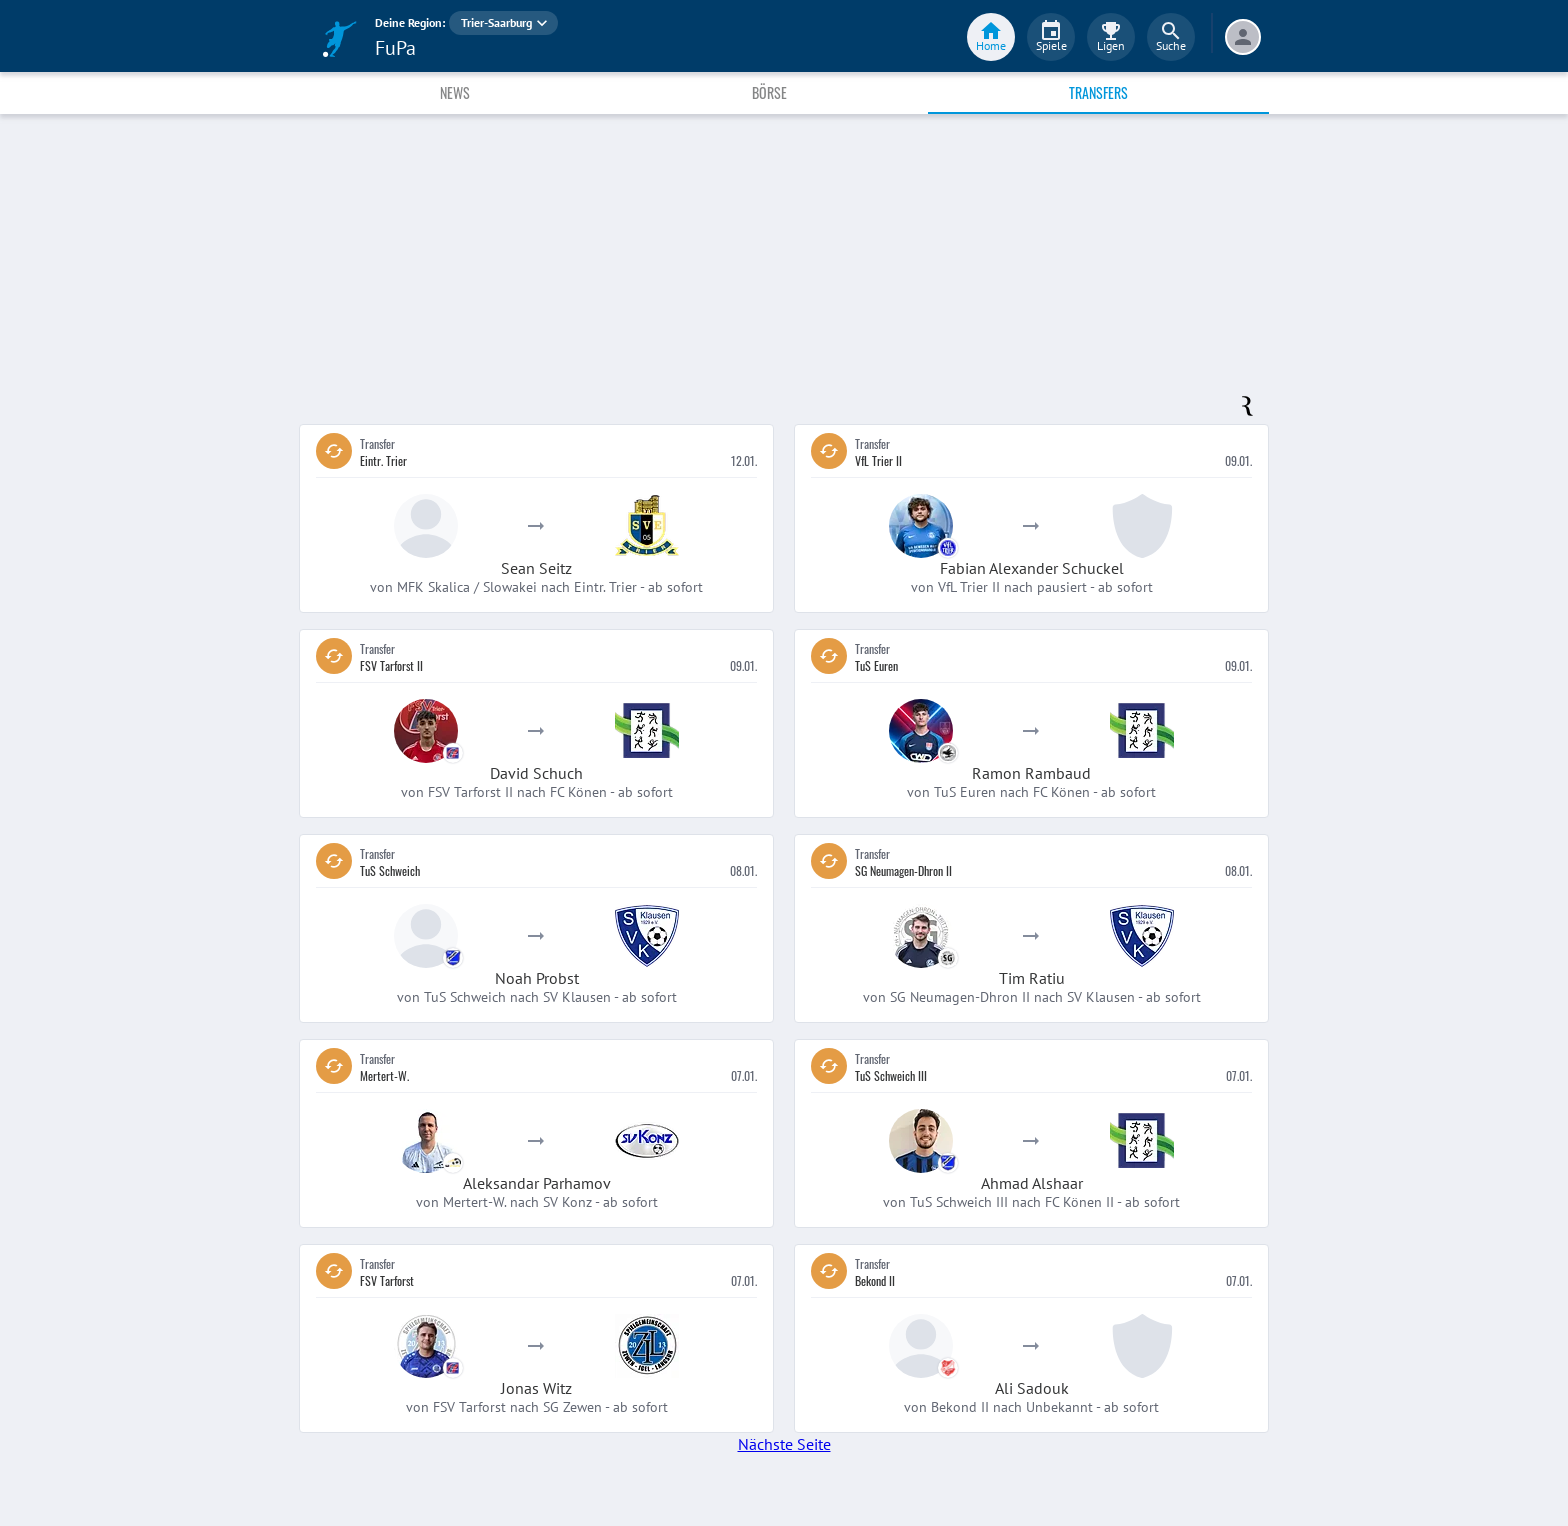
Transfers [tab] (1098, 92)
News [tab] (455, 92)
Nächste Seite (784, 1444)
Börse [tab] (769, 92)
